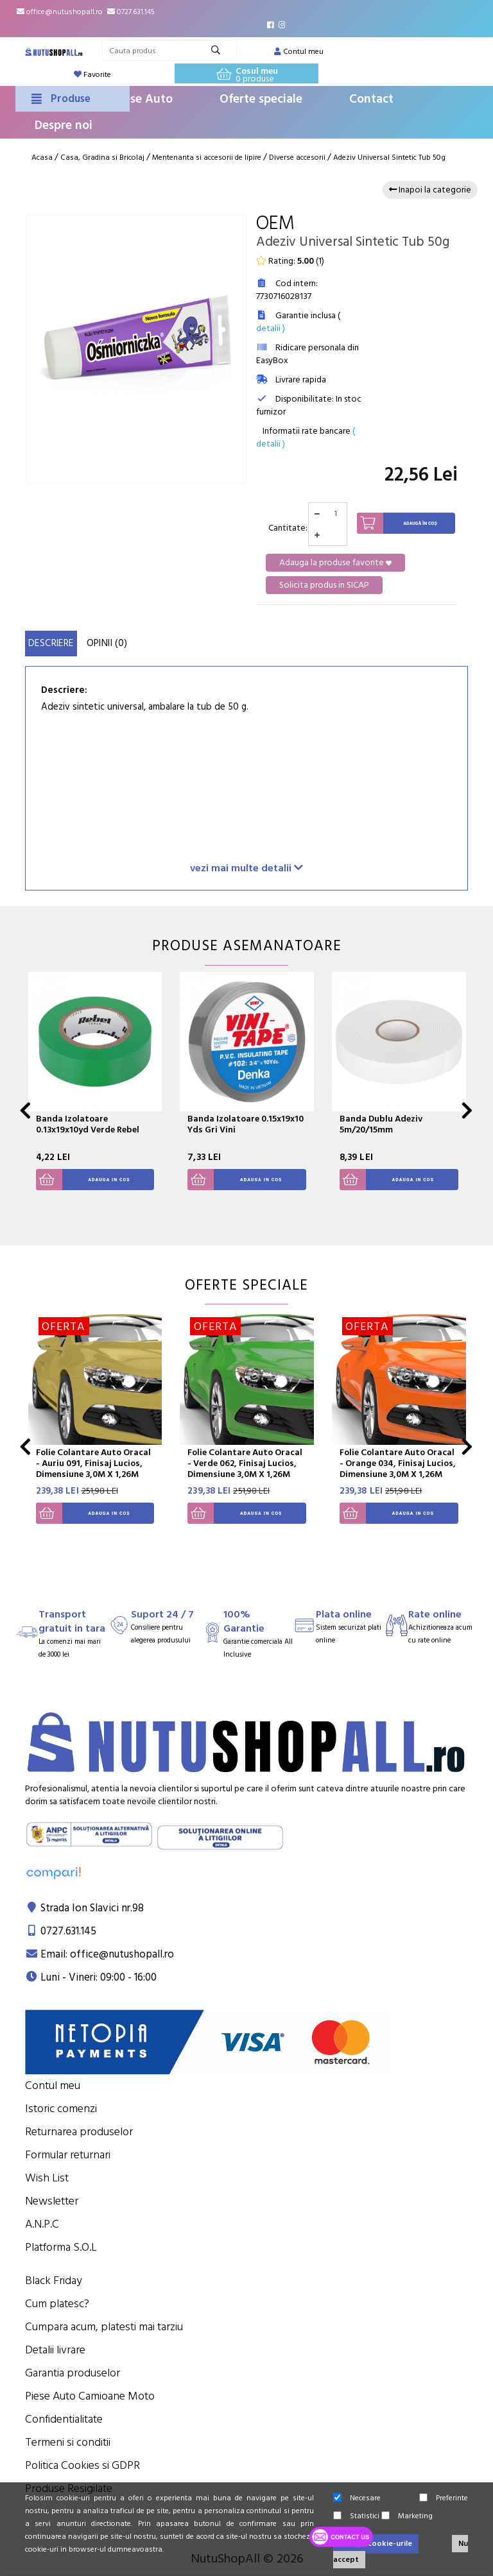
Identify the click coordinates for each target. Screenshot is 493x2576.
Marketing (407, 2516)
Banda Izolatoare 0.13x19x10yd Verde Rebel (87, 1124)
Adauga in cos (83, 1179)
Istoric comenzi (61, 2109)
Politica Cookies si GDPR (82, 2465)
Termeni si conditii (67, 2442)
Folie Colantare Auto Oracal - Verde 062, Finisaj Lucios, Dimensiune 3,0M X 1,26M (244, 1463)
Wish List (47, 2178)
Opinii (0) (107, 643)
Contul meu (52, 2085)
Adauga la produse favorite (335, 562)
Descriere (51, 643)
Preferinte (443, 2498)
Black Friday (53, 2281)
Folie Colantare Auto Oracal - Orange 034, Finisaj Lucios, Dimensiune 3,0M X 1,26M (398, 1463)
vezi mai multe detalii (246, 867)
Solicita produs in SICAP (324, 585)
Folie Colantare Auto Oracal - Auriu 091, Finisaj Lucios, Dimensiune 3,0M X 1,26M (93, 1463)
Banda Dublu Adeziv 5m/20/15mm (381, 1124)
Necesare (357, 2498)
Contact (371, 99)
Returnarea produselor (79, 2132)
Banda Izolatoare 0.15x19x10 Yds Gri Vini (245, 1124)
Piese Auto (143, 99)
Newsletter (51, 2201)
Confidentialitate (64, 2419)
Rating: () (290, 261)
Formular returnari (67, 2155)
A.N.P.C (42, 2224)
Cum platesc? (57, 2304)
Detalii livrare (55, 2350)
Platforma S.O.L (61, 2247)
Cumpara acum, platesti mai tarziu (104, 2327)
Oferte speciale (261, 99)
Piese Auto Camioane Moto (90, 2396)
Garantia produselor (72, 2373)
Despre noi (63, 125)
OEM (275, 223)
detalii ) (270, 328)
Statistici (356, 2516)
